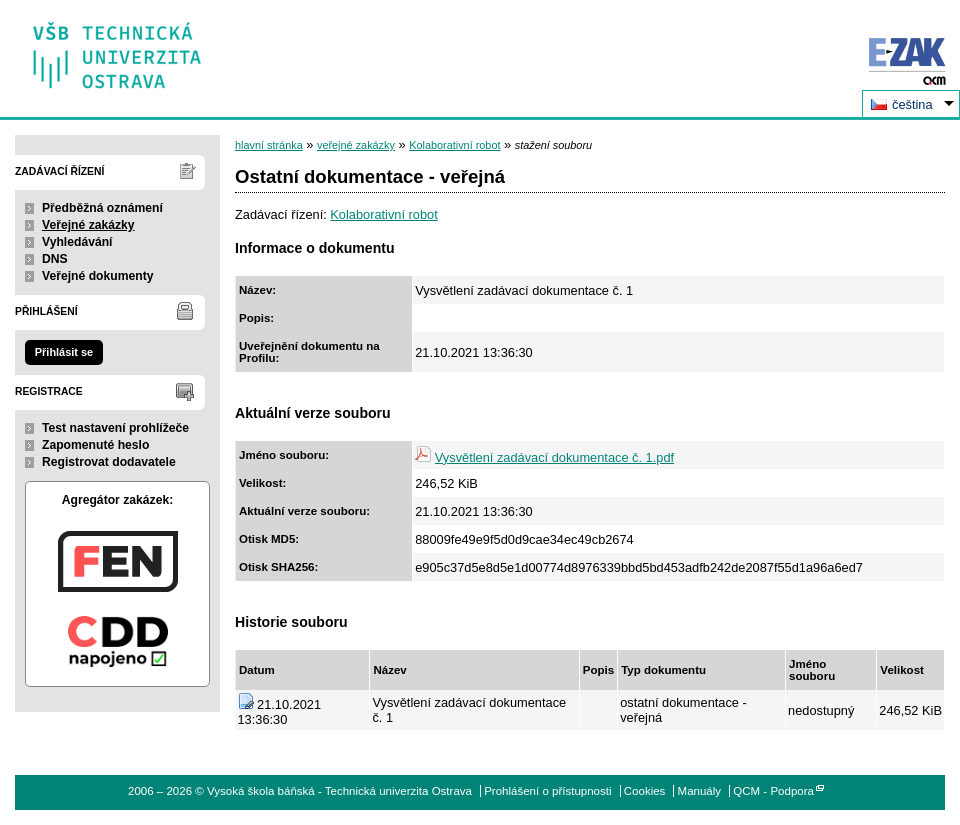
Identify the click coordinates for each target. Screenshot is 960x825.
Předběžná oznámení (102, 208)
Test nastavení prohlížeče (115, 428)
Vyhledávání (77, 242)
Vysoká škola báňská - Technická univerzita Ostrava (117, 48)
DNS (55, 259)
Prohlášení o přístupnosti (547, 791)
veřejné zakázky (356, 145)
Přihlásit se (64, 352)
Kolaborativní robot (454, 145)
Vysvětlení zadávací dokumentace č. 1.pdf (554, 457)
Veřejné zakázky (88, 225)
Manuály (700, 791)
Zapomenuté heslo (95, 445)
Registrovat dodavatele (109, 462)
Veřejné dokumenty (97, 276)
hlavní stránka (269, 145)
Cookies (645, 791)
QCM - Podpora (773, 791)
